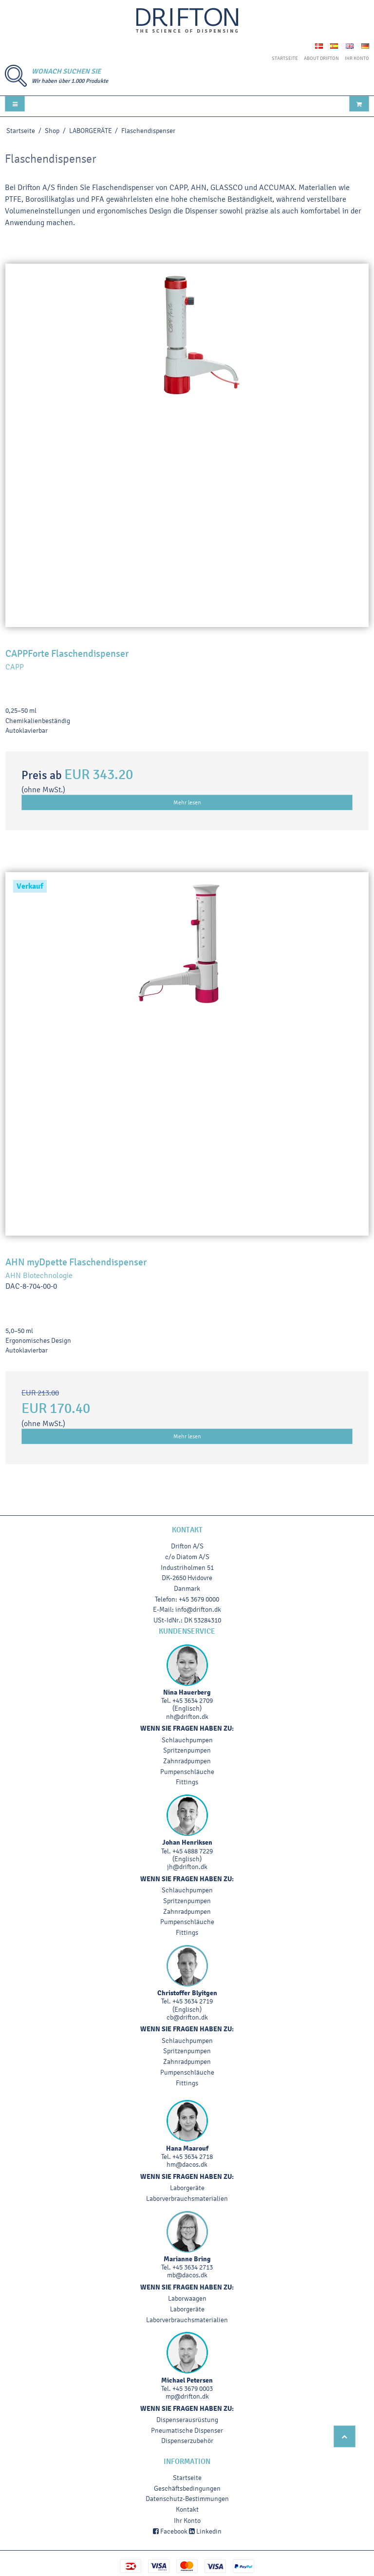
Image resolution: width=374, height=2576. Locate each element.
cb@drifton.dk (187, 2017)
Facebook (170, 2531)
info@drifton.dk (198, 1609)
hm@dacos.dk (187, 2164)
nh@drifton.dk (187, 1717)
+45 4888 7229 (192, 1851)
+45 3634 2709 (192, 1701)
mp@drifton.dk (187, 2396)
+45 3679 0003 (192, 2389)
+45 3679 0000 (199, 1599)
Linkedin (205, 2531)
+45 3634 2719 (192, 2001)
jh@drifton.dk (187, 1867)
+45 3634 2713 (192, 2267)
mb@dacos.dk (187, 2275)
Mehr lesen (187, 802)
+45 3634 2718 (192, 2157)
